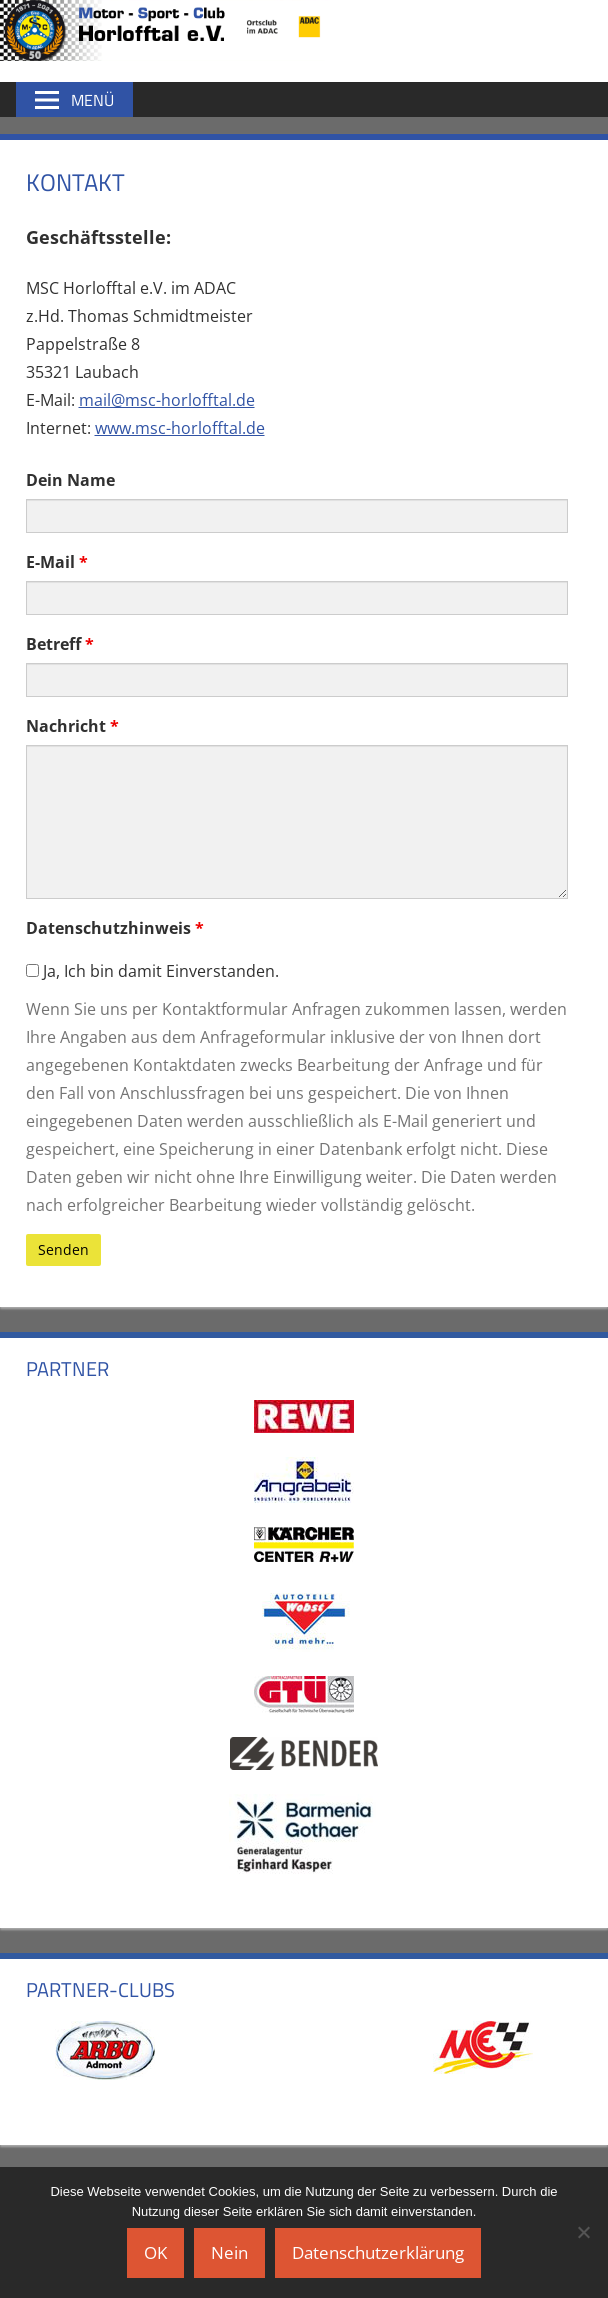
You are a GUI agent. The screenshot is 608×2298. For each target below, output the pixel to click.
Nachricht (72, 726)
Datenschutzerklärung (378, 2252)
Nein (229, 2252)
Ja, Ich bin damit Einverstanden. (152, 971)
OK (155, 2252)
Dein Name (70, 480)
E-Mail (57, 562)
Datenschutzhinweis (115, 928)
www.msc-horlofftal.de (180, 428)
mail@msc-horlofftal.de (167, 400)
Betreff (60, 644)
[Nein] (583, 2232)
